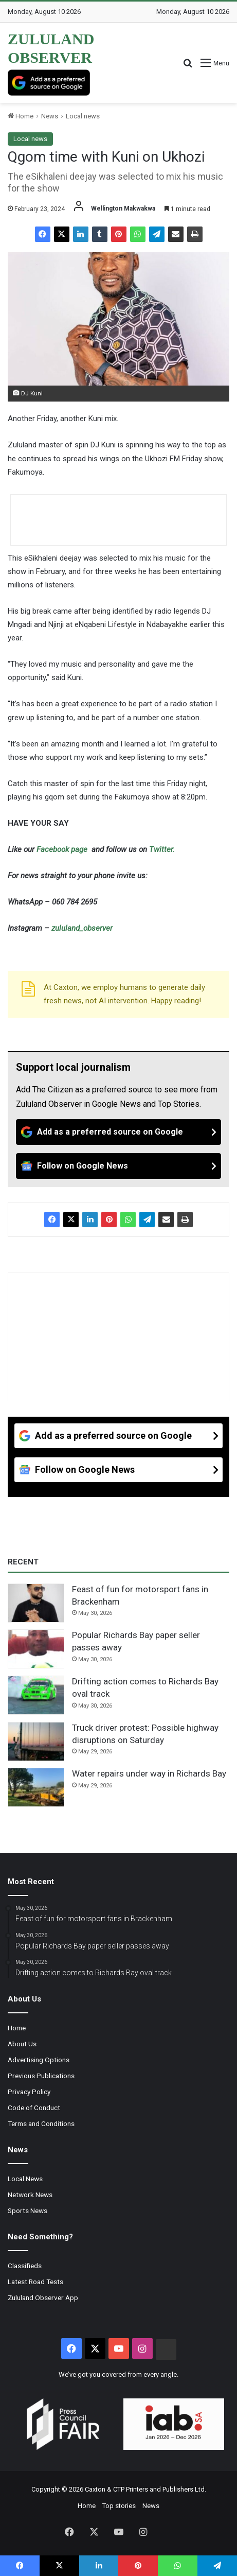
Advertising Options (38, 2060)
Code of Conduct (34, 2107)
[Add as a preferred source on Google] (49, 82)
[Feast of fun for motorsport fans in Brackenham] (36, 1603)
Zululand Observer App (43, 2297)
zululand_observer (82, 928)
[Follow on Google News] (118, 1166)
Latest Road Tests (35, 2281)
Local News (25, 2178)
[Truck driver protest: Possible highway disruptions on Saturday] (36, 1741)
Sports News (27, 2210)
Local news (83, 116)
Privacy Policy (29, 2091)
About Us (22, 2044)
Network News (30, 2194)
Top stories (119, 2506)
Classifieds (25, 2265)
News (49, 116)
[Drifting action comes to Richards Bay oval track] (36, 1695)
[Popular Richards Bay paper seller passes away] (36, 1648)
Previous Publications (41, 2076)
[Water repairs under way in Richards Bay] (36, 1787)
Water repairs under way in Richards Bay (149, 1773)
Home (20, 116)
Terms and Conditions (41, 2123)
